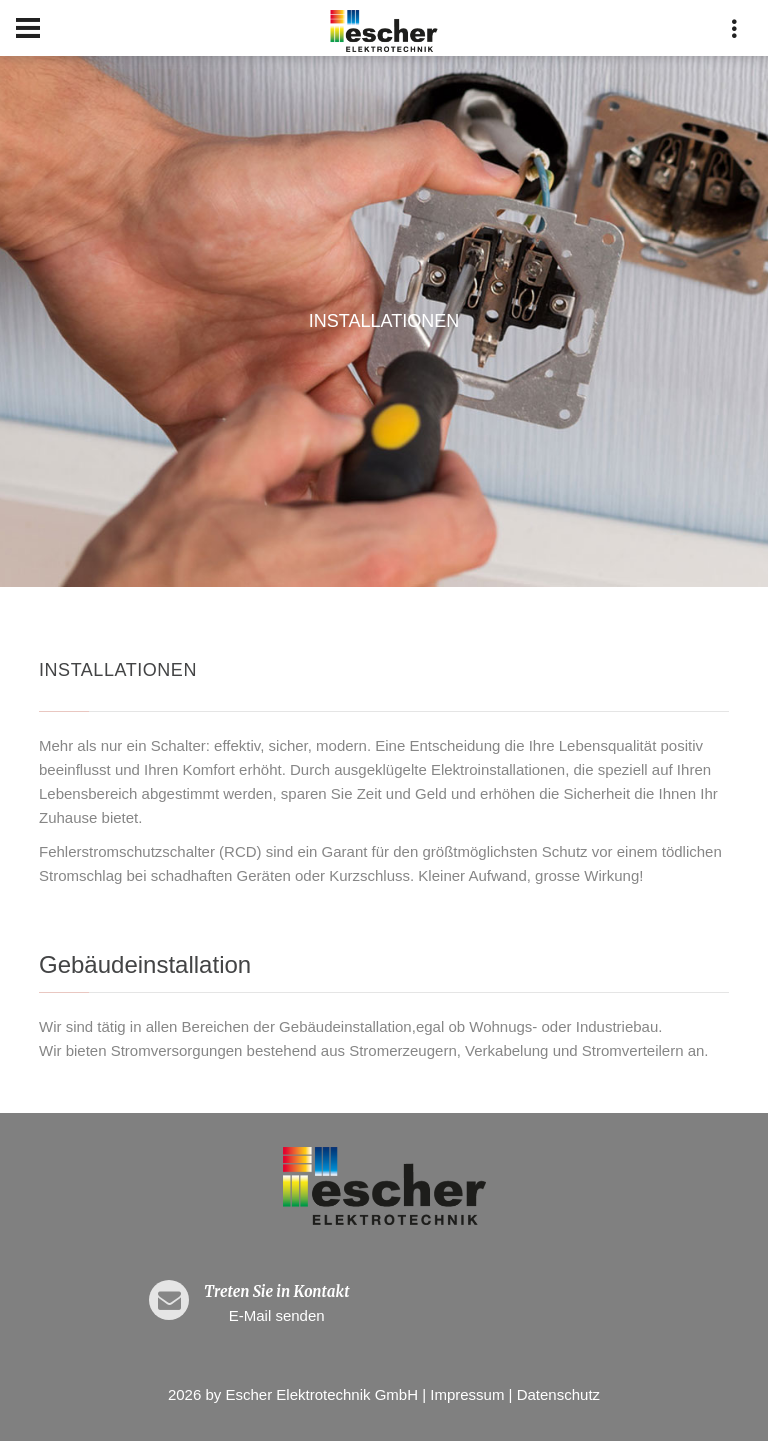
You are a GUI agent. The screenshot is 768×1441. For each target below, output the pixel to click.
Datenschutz (558, 1394)
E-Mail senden (277, 1315)
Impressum (467, 1394)
